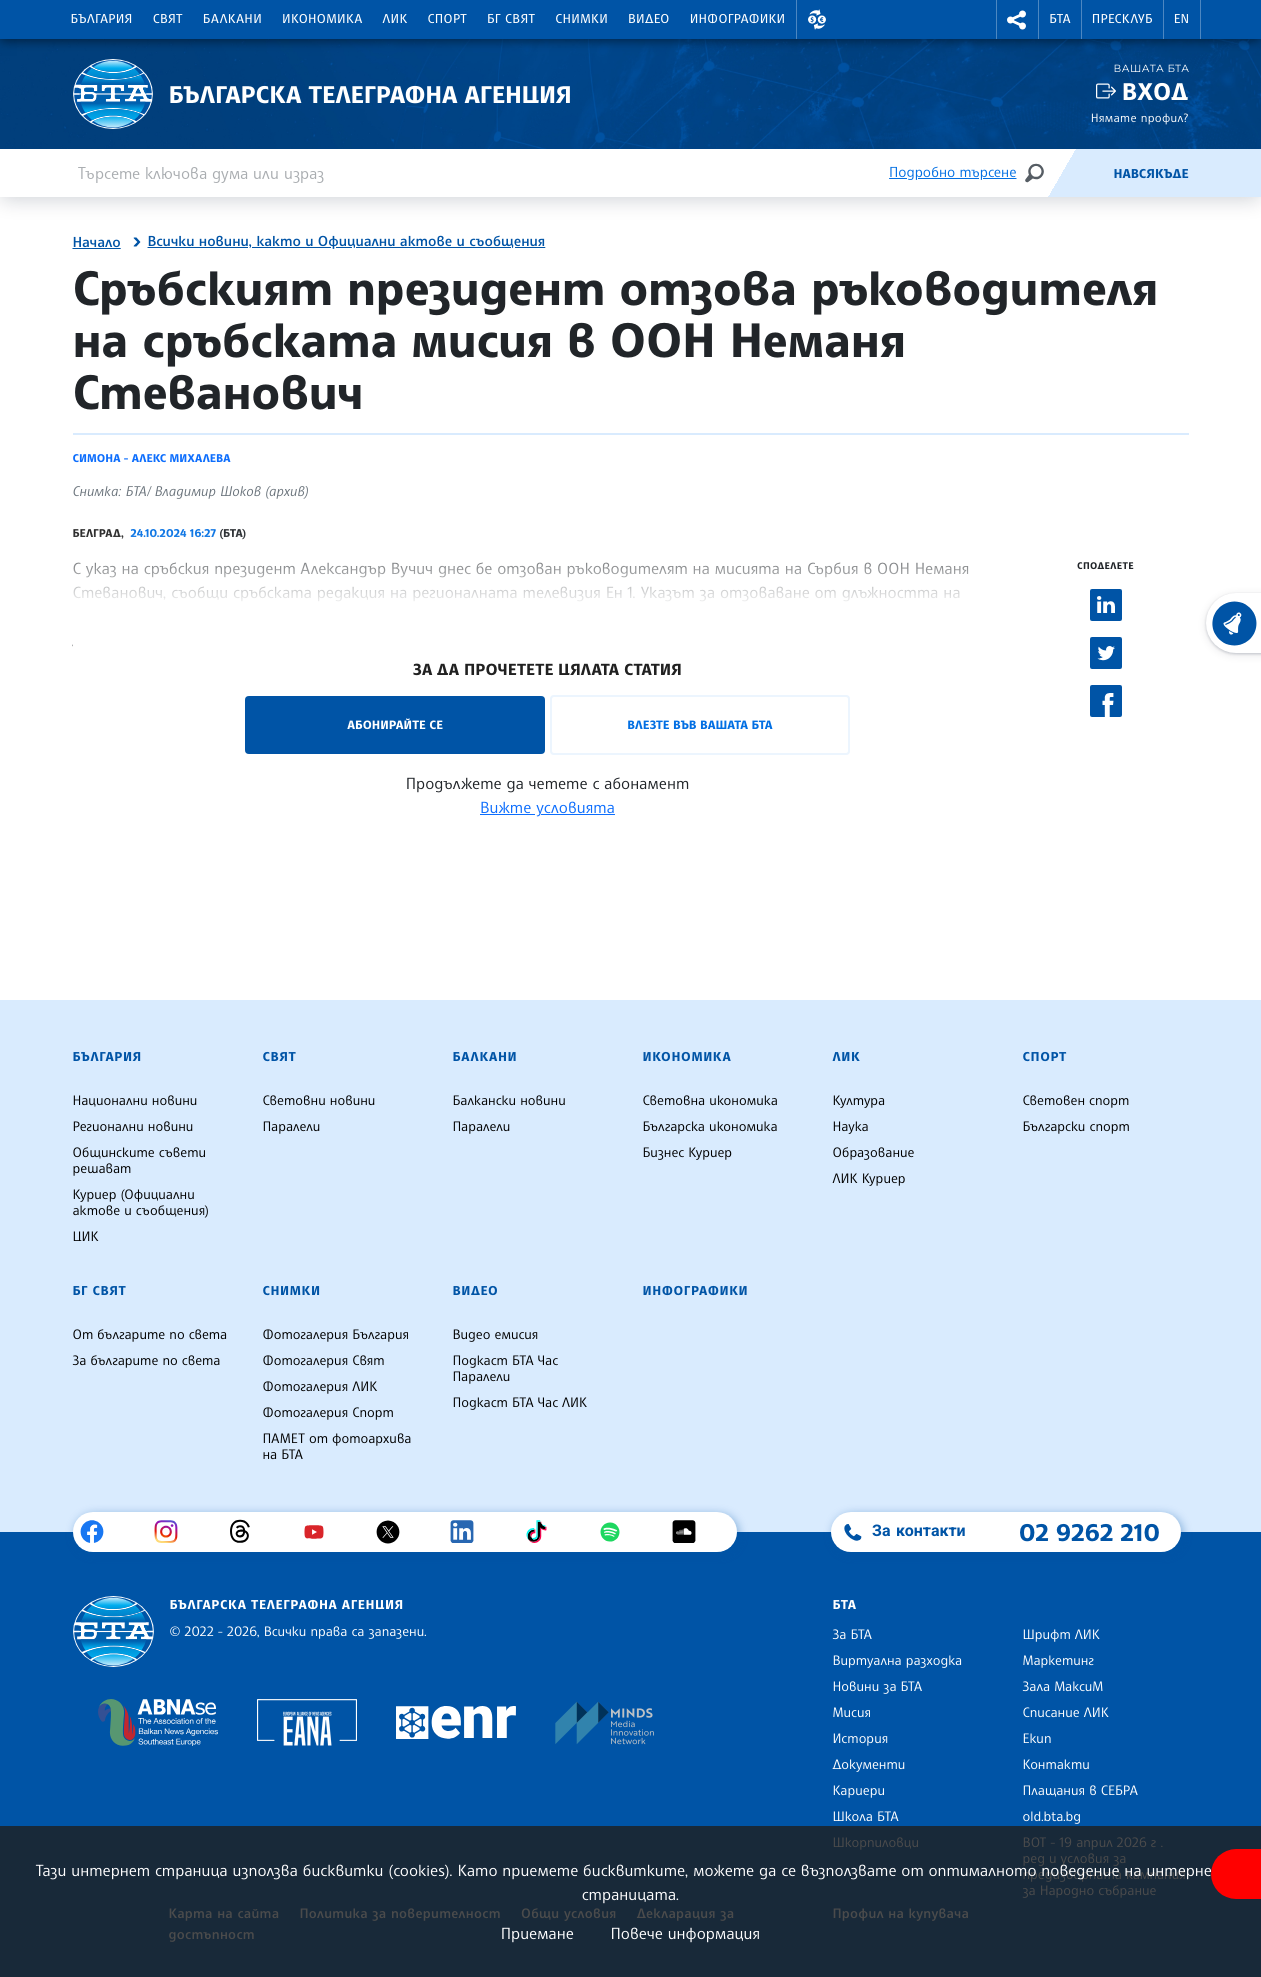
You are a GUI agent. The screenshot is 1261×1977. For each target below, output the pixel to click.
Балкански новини (509, 1101)
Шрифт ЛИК (1061, 1635)
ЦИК (86, 1237)
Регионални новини (133, 1127)
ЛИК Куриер (869, 1179)
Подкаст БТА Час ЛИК (520, 1403)
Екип (1037, 1739)
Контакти (1056, 1765)
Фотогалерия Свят (324, 1361)
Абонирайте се (395, 724)
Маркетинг (1058, 1661)
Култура (859, 1101)
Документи (869, 1765)
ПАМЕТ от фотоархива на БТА (337, 1447)
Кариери (859, 1791)
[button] (818, 19)
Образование (874, 1153)
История (861, 1739)
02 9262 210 (1090, 1532)
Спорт (447, 19)
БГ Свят (511, 19)
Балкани (232, 19)
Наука (851, 1127)
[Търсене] (1034, 172)
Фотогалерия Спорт (328, 1413)
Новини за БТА (878, 1687)
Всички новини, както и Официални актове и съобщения (347, 242)
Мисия (852, 1713)
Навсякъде (1150, 174)
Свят (168, 19)
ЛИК (395, 19)
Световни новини (319, 1101)
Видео (649, 19)
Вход (1155, 91)
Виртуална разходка (898, 1661)
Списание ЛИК (1066, 1713)
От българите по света (150, 1335)
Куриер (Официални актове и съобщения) (141, 1203)
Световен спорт (1076, 1101)
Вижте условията (547, 807)
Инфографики (738, 19)
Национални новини (135, 1101)
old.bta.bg (1052, 1817)
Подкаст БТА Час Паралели (506, 1369)
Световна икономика (710, 1101)
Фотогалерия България (336, 1335)
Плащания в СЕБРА (1080, 1791)
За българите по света (147, 1361)
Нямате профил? (1140, 117)
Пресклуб (1122, 19)
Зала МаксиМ (1063, 1687)
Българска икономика (710, 1127)
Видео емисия (496, 1335)
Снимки (581, 19)
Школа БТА (866, 1817)
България (102, 19)
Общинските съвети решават (140, 1161)
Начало (97, 243)
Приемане (537, 1933)
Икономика (322, 19)
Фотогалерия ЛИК (320, 1387)
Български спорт (1076, 1127)
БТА (1059, 19)
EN (1182, 19)
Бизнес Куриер (688, 1153)
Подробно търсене (952, 172)
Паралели (292, 1127)
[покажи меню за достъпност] (1236, 1874)
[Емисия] (1080, 173)
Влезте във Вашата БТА (699, 724)
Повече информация (686, 1933)
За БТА (852, 1635)
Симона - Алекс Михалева (152, 458)
